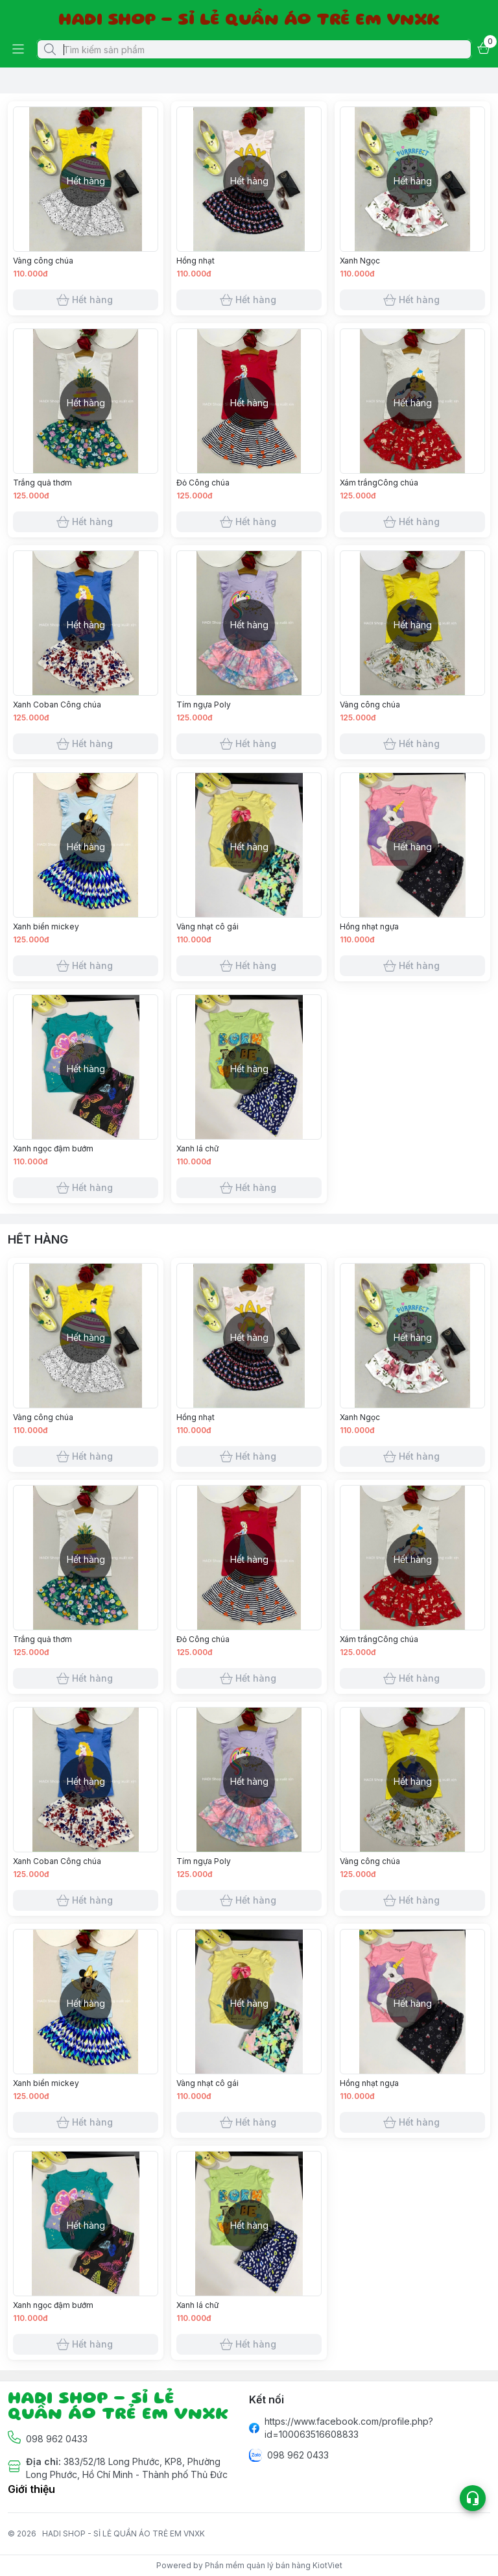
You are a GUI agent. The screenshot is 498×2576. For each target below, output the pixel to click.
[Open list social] (473, 2498)
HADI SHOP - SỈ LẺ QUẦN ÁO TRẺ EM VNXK (123, 2533)
